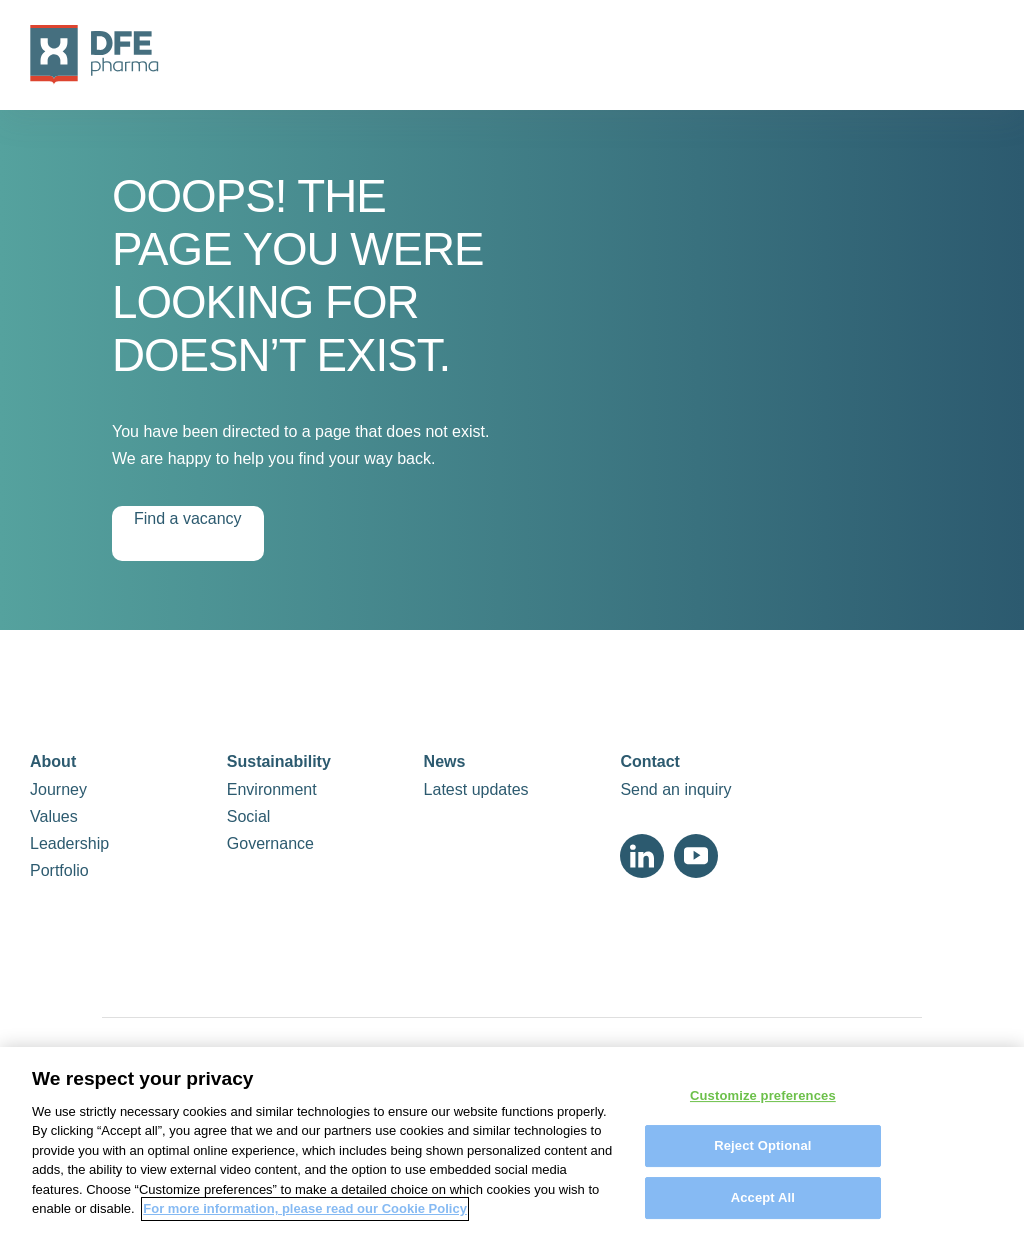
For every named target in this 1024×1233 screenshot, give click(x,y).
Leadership (69, 843)
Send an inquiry (675, 789)
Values (54, 816)
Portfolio (59, 870)
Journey (58, 789)
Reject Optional (762, 1154)
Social (249, 816)
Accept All (763, 1206)
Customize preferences (763, 1104)
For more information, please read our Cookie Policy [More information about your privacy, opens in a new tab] (305, 1218)
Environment (272, 789)
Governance (270, 843)
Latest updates (476, 789)
